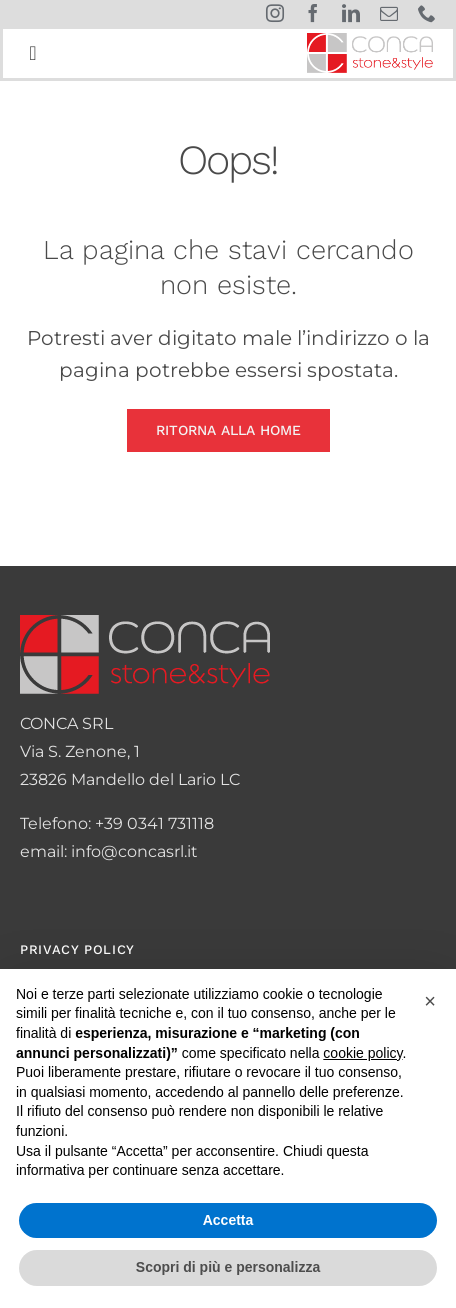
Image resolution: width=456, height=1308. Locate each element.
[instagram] (275, 13)
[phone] (427, 13)
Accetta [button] (228, 1220)
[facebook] (313, 13)
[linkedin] (351, 13)
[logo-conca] (370, 40)
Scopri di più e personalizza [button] (228, 1267)
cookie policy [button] (362, 1053)
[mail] (389, 13)
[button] (430, 1001)
